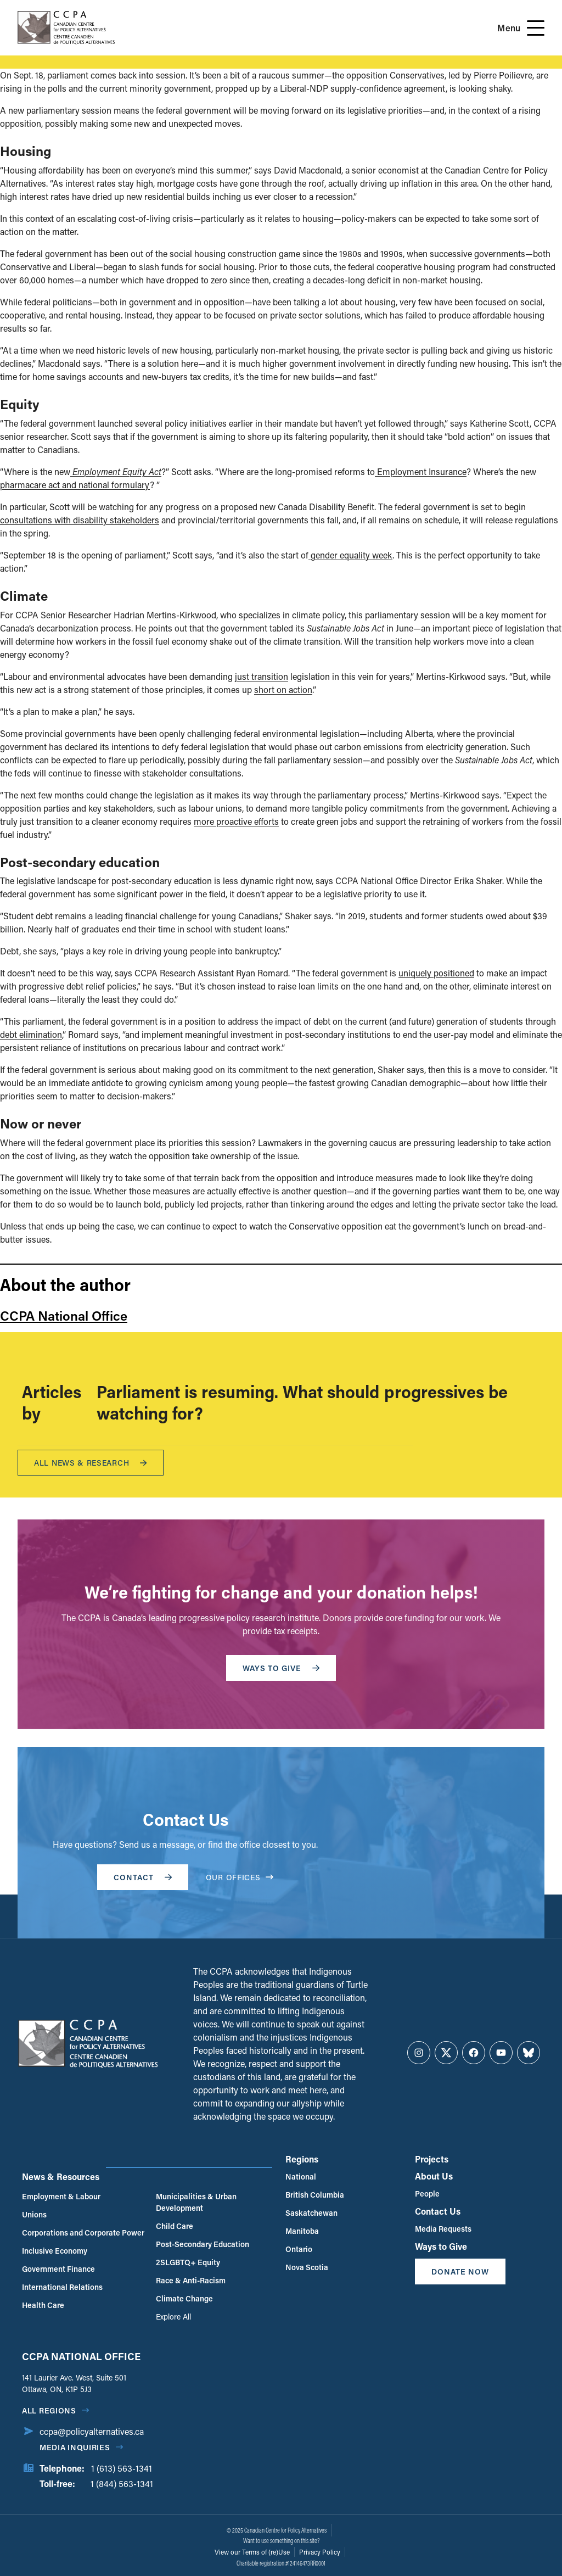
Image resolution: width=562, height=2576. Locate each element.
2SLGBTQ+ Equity (188, 2262)
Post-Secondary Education (202, 2244)
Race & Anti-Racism (191, 2280)
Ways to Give (441, 2246)
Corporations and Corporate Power (83, 2232)
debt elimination (31, 1034)
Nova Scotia (306, 2267)
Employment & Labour (61, 2196)
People (427, 2193)
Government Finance (58, 2269)
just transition (261, 676)
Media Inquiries (75, 2447)
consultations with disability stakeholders (79, 520)
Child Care (174, 2226)
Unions (34, 2214)
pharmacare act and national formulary (75, 484)
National (300, 2176)
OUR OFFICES (240, 1877)
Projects (431, 2159)
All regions (49, 2410)
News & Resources (60, 2176)
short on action (283, 689)
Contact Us (437, 2211)
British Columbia (314, 2194)
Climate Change (184, 2298)
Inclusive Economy (54, 2250)
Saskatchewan (311, 2213)
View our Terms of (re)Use (252, 2551)
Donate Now (460, 2271)
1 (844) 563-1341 (122, 2483)
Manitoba (302, 2231)
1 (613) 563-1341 (121, 2468)
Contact (143, 1877)
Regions (301, 2159)
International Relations (62, 2287)
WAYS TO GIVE (281, 1668)
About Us (434, 2176)
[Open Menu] (535, 28)
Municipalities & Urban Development (196, 2202)
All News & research (90, 1462)
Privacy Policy (319, 2551)
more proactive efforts (236, 821)
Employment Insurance (421, 471)
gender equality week (350, 555)
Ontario (298, 2249)
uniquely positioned (436, 973)
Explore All (173, 2316)
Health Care (43, 2305)
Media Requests (443, 2228)
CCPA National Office (63, 1315)
